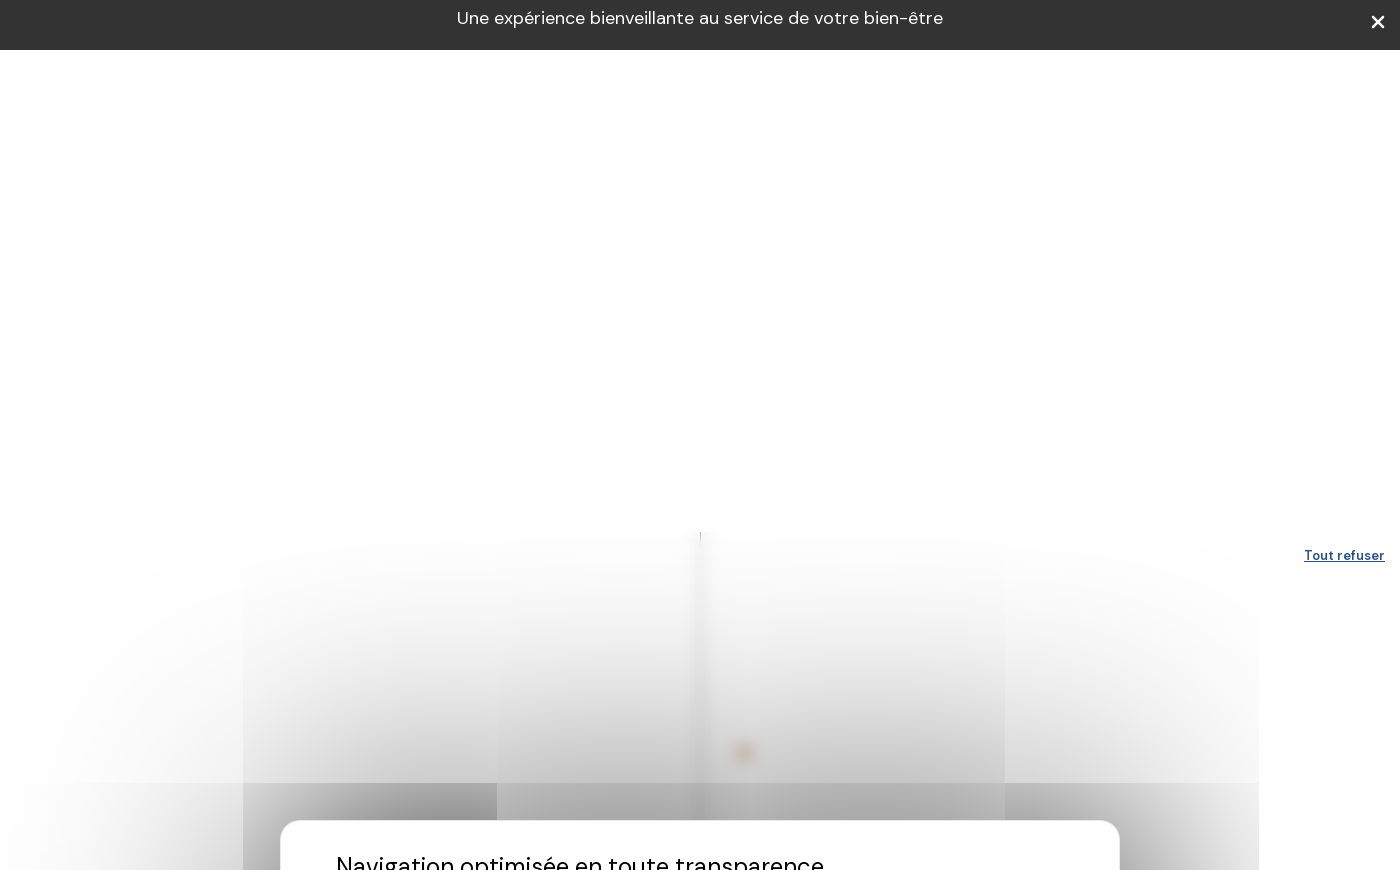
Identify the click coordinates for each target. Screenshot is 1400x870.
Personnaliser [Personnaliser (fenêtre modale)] (609, 529)
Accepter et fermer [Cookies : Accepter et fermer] (769, 529)
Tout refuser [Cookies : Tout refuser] (1344, 23)
